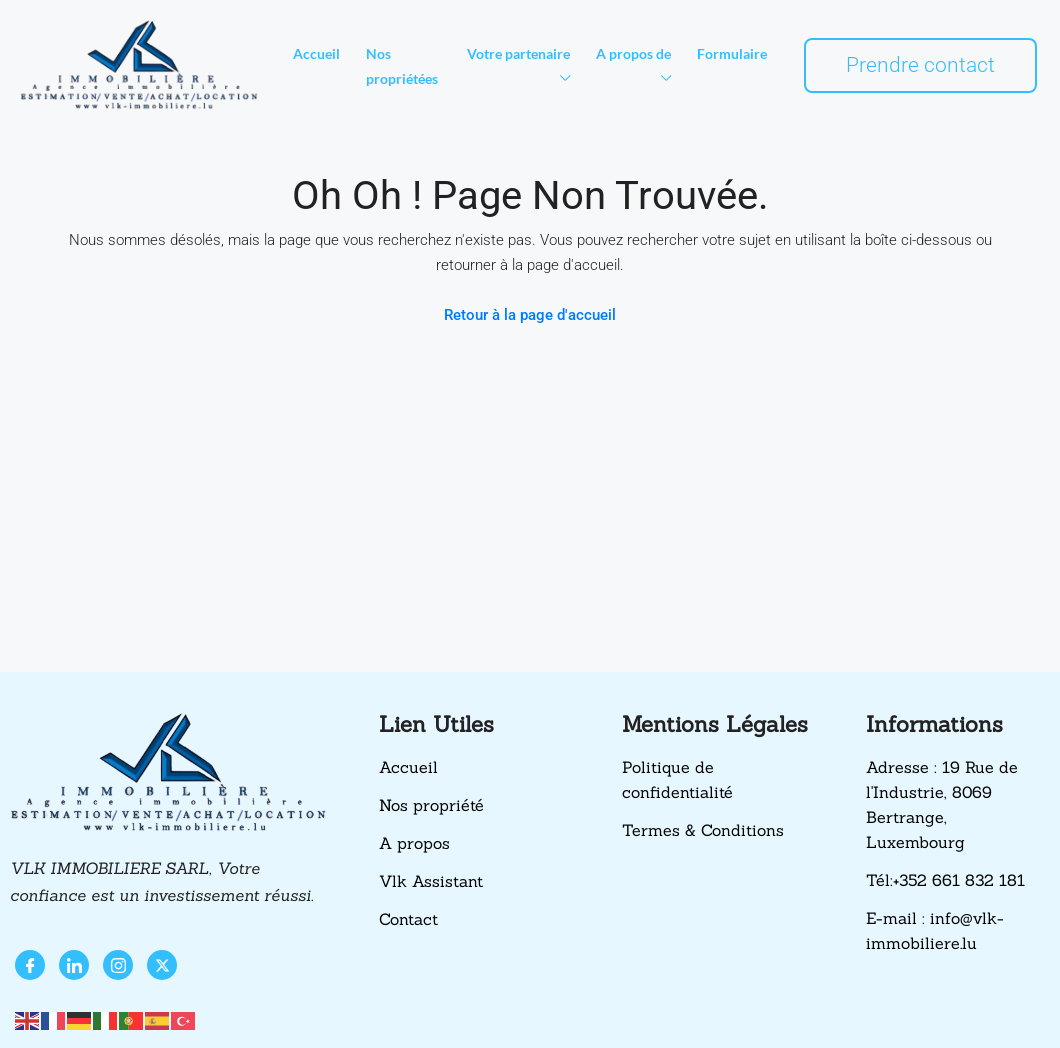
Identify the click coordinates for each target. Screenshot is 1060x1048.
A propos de (633, 53)
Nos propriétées (402, 66)
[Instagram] (118, 965)
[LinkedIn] (74, 965)
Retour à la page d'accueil (530, 315)
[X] (162, 965)
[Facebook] (30, 965)
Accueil (316, 53)
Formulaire (732, 53)
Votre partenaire (518, 53)
